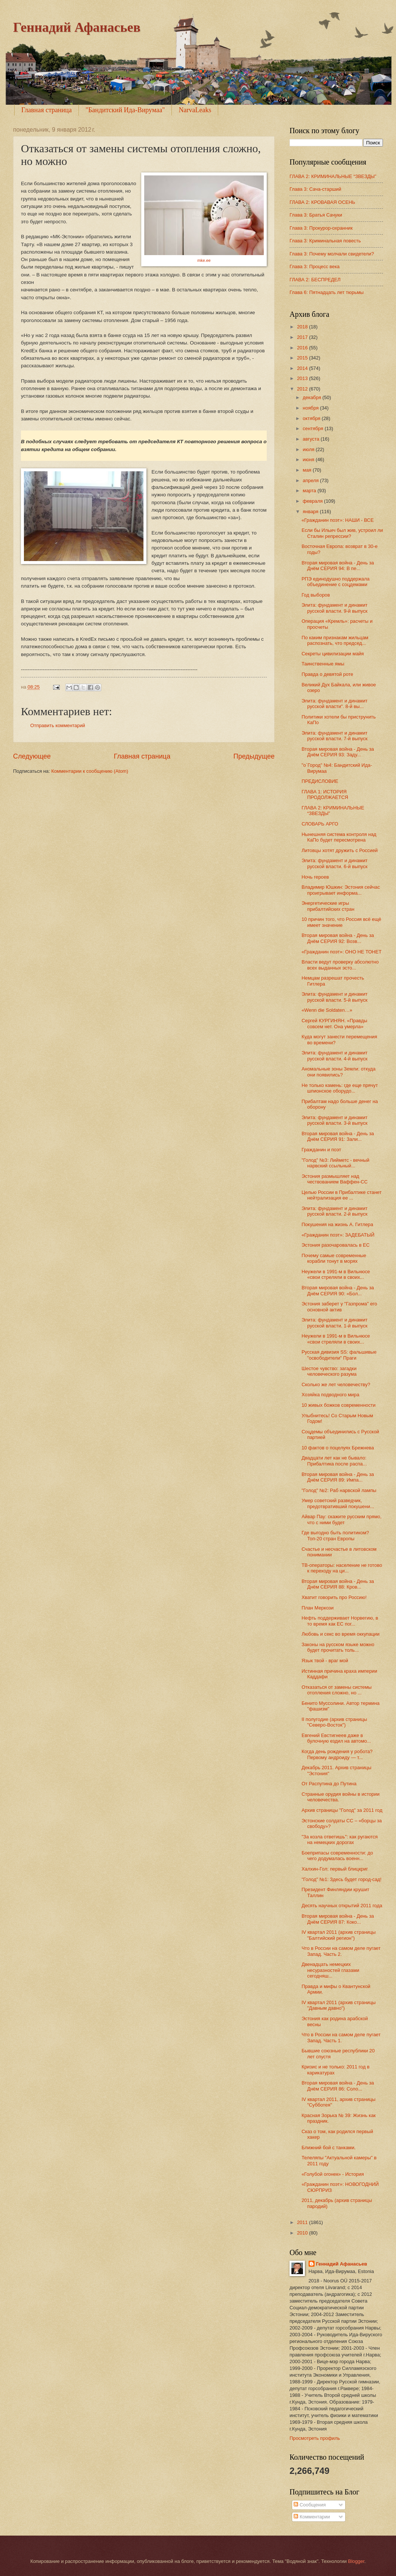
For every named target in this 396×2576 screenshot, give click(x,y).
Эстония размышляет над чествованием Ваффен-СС (334, 1179)
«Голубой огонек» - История (332, 2174)
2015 (303, 358)
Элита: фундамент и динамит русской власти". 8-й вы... (334, 703)
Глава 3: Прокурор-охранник (321, 228)
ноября (311, 408)
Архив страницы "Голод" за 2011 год (341, 1810)
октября (312, 418)
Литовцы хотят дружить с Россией (339, 850)
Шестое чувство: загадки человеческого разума (328, 1371)
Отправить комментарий (57, 725)
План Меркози (317, 1608)
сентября (314, 428)
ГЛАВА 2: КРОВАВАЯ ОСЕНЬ (322, 202)
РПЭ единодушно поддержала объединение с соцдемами (335, 581)
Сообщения (309, 2505)
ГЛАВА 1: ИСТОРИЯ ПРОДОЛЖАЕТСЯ (324, 794)
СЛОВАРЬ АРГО (319, 824)
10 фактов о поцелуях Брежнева (337, 1448)
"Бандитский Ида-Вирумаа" (125, 110)
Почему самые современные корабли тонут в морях (333, 1258)
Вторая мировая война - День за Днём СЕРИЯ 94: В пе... (337, 565)
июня (309, 459)
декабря (312, 397)
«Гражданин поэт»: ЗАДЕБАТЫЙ (337, 1235)
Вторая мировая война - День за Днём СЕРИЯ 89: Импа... (337, 1477)
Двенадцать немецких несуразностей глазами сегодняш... (330, 1970)
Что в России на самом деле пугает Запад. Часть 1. (341, 2037)
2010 (303, 2233)
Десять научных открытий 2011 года (341, 1905)
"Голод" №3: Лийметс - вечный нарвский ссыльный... (335, 1162)
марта (310, 490)
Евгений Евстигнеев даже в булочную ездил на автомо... (336, 1738)
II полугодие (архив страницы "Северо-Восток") (334, 1722)
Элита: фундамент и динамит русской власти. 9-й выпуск (334, 607)
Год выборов (315, 595)
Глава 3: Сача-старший (315, 189)
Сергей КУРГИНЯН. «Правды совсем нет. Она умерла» (334, 1023)
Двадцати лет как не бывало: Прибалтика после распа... (334, 1460)
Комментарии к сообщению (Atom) (89, 771)
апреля (311, 480)
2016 (303, 347)
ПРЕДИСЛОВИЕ (319, 781)
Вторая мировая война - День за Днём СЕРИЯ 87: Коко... (337, 1918)
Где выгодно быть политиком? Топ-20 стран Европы (335, 1535)
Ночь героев (315, 877)
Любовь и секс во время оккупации (340, 1634)
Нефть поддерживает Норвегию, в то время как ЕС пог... (339, 1620)
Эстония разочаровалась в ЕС (335, 1245)
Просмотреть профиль (315, 2438)
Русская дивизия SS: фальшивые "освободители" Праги (339, 1354)
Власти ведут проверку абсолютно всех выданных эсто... (339, 964)
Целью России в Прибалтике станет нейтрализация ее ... (341, 1195)
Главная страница (46, 110)
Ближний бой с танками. (328, 2147)
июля (309, 449)
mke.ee (203, 260)
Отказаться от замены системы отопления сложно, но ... (336, 1690)
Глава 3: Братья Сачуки (316, 215)
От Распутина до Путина (328, 1783)
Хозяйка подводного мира (330, 1394)
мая (308, 470)
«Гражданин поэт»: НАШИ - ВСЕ (337, 520)
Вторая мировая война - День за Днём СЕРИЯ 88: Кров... (337, 1584)
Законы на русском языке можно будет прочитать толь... (337, 1647)
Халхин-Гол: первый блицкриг (334, 1869)
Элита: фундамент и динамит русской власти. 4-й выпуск (334, 1055)
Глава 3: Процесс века (315, 266)
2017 (303, 337)
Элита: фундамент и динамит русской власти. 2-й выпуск (334, 1211)
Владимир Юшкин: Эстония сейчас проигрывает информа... (340, 889)
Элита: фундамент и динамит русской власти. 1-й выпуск (334, 1322)
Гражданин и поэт (321, 1149)
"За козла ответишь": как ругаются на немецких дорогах (339, 1839)
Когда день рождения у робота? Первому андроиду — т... (336, 1754)
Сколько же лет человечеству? (335, 1384)
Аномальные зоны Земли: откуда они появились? (338, 1071)
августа (312, 439)
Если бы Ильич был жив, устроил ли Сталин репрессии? (342, 533)
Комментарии (312, 2517)
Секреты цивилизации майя (332, 653)
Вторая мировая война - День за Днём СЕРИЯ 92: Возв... (337, 938)
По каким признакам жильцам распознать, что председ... (334, 640)
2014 (303, 368)
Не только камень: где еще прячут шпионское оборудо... (339, 1088)
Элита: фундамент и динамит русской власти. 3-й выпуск (334, 1120)
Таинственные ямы (322, 664)
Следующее (32, 756)
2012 (303, 389)
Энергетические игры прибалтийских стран (327, 906)
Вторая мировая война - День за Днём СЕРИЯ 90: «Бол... (337, 1290)
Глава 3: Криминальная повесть (325, 240)
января (311, 511)
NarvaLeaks (195, 110)
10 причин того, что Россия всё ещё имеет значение (341, 922)
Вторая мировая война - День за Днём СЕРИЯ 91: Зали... (337, 1136)
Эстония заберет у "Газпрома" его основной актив (339, 1306)
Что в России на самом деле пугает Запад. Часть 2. (341, 1951)
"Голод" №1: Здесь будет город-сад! (341, 1879)
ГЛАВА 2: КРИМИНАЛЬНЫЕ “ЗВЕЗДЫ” (333, 176)
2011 (303, 2222)
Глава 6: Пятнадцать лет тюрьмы (326, 292)
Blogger (356, 2561)
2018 (303, 327)
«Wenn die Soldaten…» (326, 1010)
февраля (313, 501)
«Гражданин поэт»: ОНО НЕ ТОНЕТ (341, 952)
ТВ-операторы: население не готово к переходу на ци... (341, 1568)
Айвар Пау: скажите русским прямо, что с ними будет (341, 1519)
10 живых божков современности (338, 1405)
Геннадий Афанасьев (76, 27)
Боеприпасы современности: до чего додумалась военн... (337, 1855)
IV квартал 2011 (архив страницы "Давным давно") (338, 2005)
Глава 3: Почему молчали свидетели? (332, 254)
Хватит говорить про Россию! (333, 1597)
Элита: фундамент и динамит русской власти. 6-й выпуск (334, 863)
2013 (303, 378)
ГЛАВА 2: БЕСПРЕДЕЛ (315, 279)
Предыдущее (254, 756)
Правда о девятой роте (327, 674)
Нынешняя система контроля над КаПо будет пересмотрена (338, 837)
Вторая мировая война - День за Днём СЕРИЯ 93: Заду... (337, 751)
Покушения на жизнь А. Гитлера (337, 1224)
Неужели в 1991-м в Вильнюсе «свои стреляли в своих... (335, 1274)
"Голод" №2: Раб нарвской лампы (338, 1490)
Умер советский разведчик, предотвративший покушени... (337, 1503)
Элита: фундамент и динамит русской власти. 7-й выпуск (334, 735)
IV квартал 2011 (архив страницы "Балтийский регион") (338, 1935)
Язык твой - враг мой (324, 1660)
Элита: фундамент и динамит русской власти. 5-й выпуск (334, 996)
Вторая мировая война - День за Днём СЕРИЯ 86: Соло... (337, 2085)
